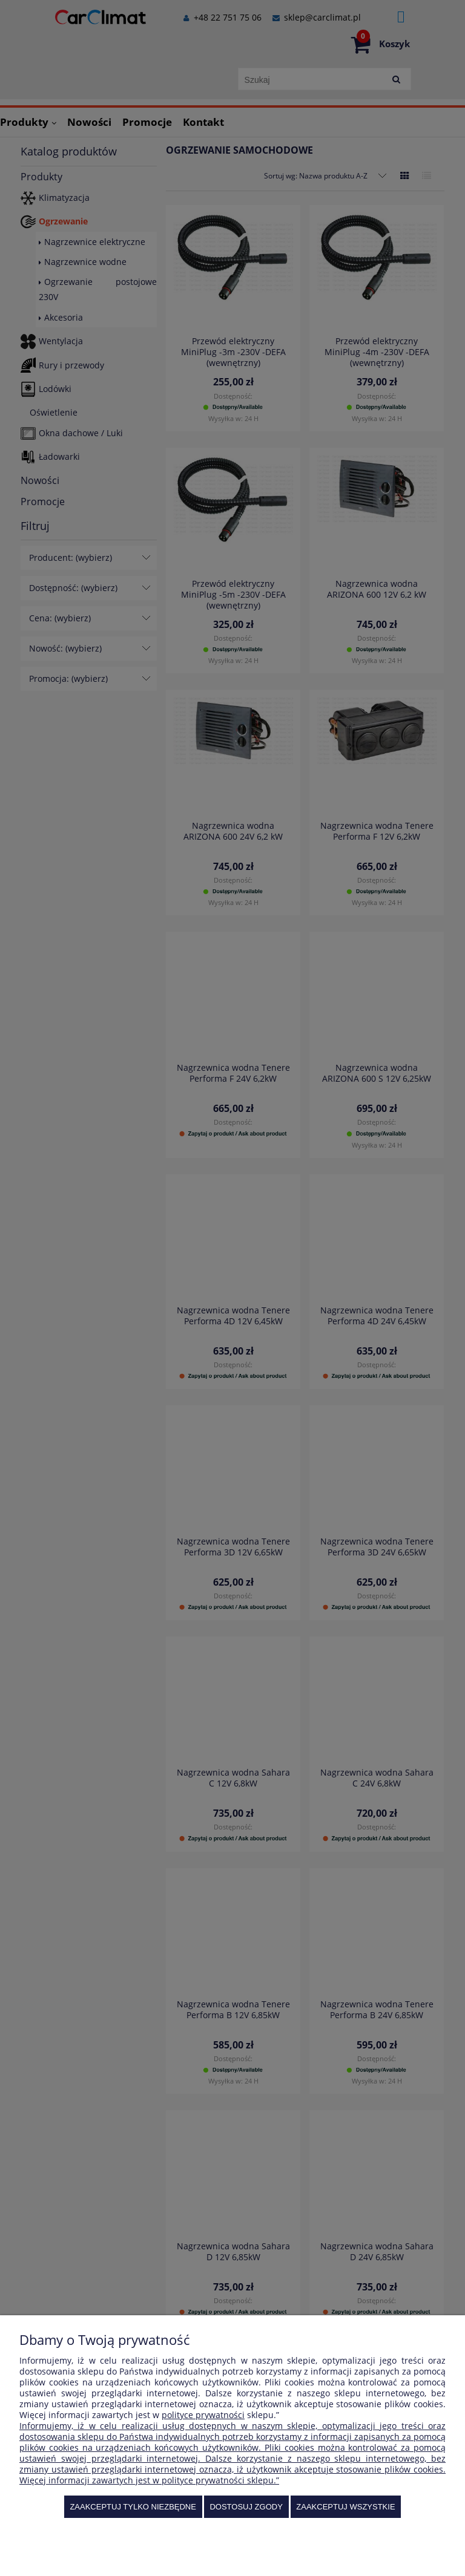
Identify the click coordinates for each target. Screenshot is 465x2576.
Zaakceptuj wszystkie (345, 2506)
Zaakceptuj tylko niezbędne (133, 2506)
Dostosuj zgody (245, 2506)
